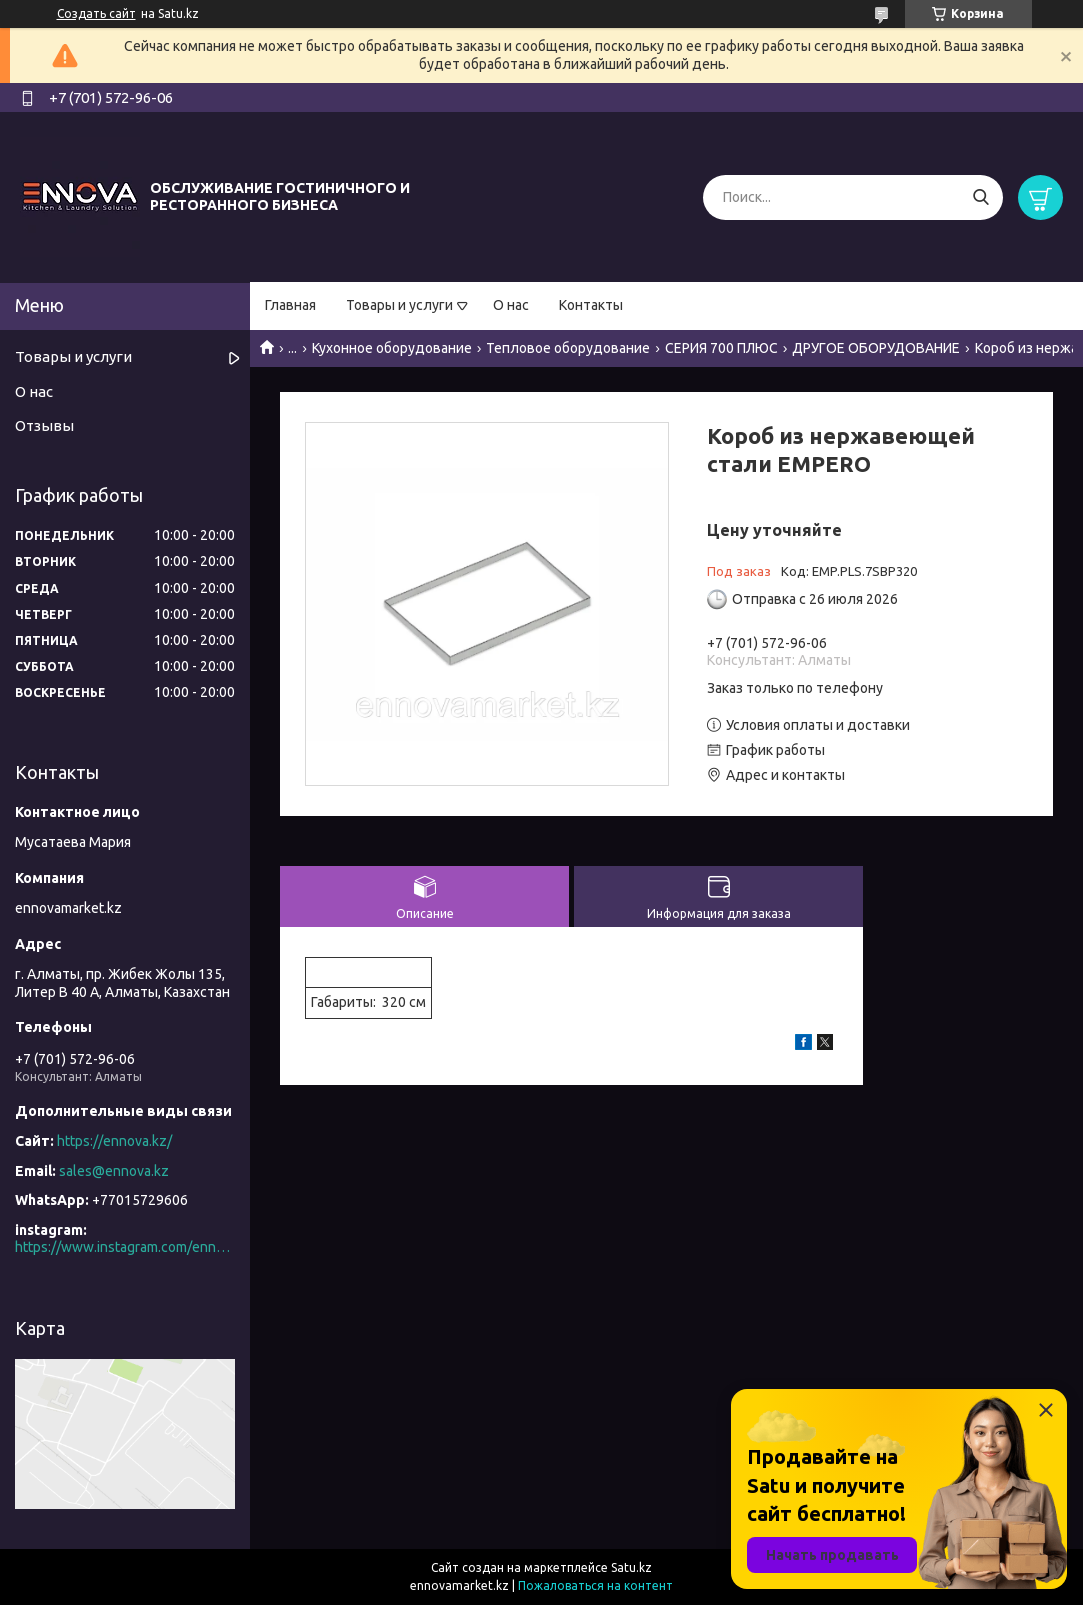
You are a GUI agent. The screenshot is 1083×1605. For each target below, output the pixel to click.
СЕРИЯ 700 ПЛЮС (721, 348)
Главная (290, 305)
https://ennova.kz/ (114, 1141)
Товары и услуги (399, 305)
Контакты (591, 305)
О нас (511, 305)
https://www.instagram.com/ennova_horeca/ (125, 1247)
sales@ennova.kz (114, 1171)
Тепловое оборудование (568, 348)
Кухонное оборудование (392, 348)
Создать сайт (96, 13)
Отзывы (44, 425)
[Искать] (980, 197)
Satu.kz (631, 1567)
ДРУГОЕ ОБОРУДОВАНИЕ (876, 348)
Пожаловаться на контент (595, 1585)
